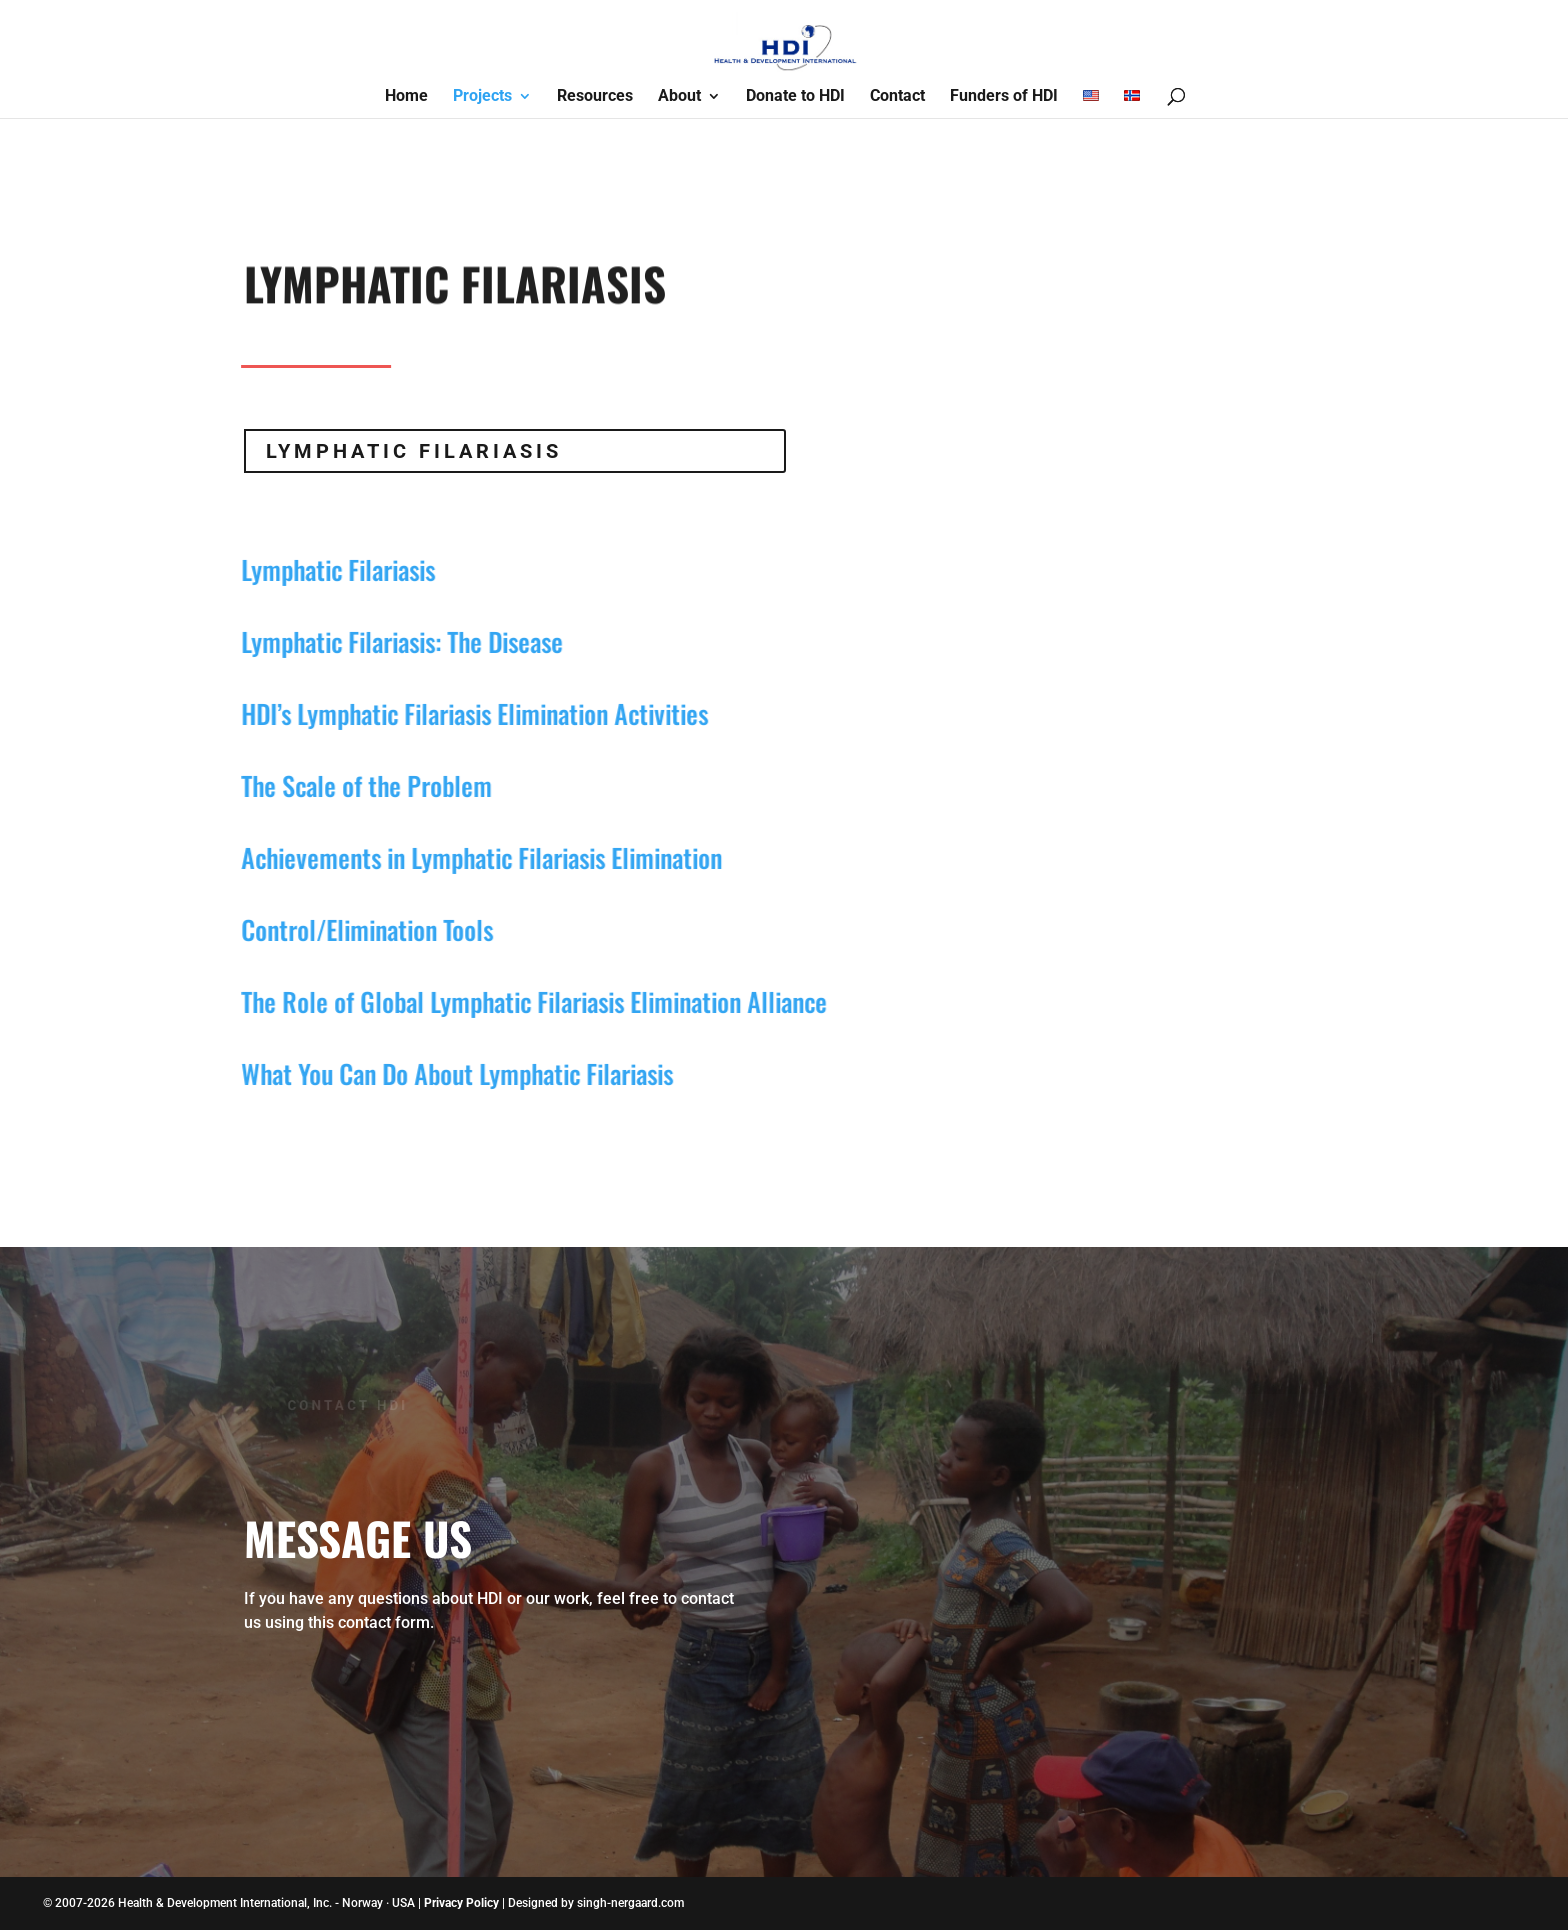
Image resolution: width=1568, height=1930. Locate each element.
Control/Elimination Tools (355, 929)
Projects (482, 97)
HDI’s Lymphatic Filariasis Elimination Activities (462, 713)
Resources (595, 97)
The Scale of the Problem (354, 785)
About (679, 97)
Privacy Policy (461, 1903)
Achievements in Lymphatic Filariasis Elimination (469, 857)
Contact (897, 97)
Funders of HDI (1004, 97)
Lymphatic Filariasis (414, 451)
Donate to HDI (795, 97)
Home (406, 97)
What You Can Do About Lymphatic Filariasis (445, 1073)
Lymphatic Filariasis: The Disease (390, 641)
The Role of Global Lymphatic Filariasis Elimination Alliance (522, 1001)
